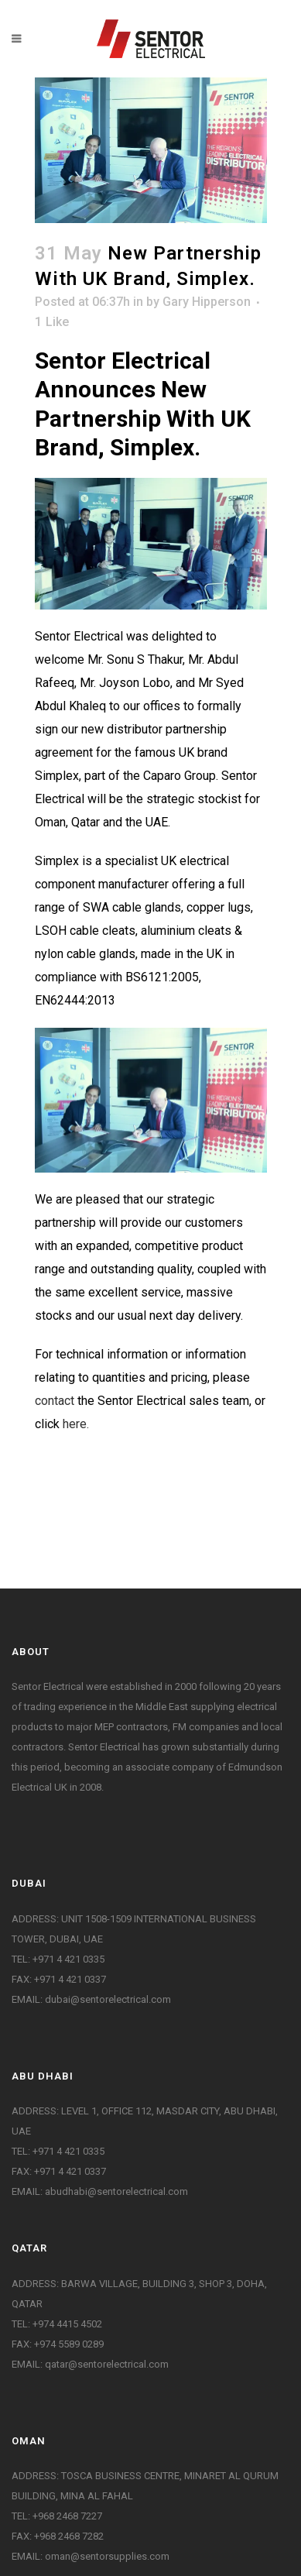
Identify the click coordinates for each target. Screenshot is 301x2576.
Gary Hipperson (206, 301)
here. (76, 1424)
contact (54, 1400)
